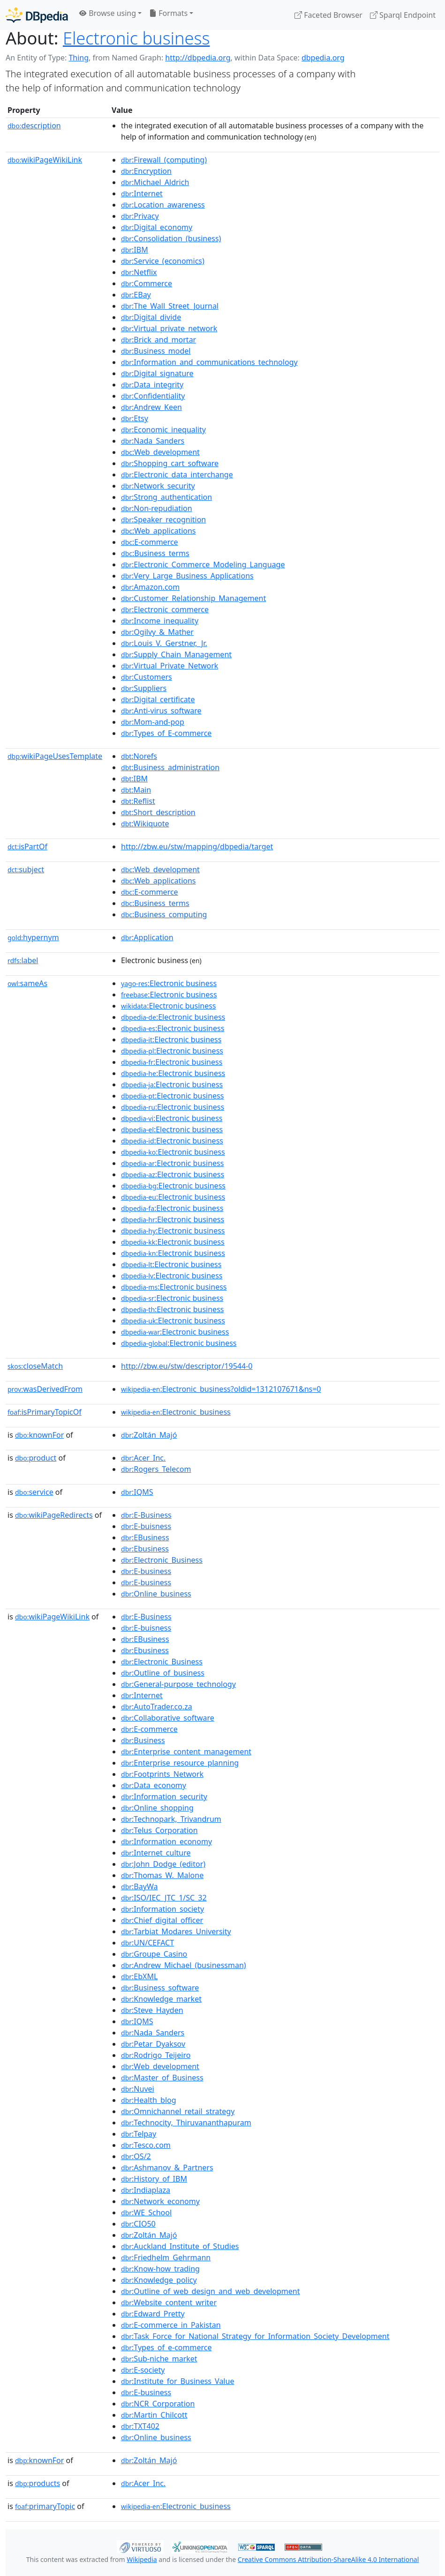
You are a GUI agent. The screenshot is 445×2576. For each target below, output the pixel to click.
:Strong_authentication (166, 497)
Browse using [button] (107, 13)
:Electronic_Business (162, 1560)
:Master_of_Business (162, 2077)
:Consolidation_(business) (171, 238)
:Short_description (158, 812)
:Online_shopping (157, 1808)
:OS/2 (136, 2156)
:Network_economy (160, 2201)
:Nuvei (137, 2089)
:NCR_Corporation (158, 2403)
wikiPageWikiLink (45, 160)
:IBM (134, 250)
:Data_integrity (152, 384)
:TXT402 (140, 2426)
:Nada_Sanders (152, 441)
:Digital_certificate (158, 699)
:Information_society (162, 1909)
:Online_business (156, 1594)
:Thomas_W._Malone (162, 1875)
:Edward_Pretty (153, 2314)
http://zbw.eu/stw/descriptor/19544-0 (186, 1366)
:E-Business (146, 1515)
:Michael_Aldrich (155, 182)
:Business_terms (155, 553)
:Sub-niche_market (159, 2358)
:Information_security (164, 1796)
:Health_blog (148, 2100)
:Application (147, 937)
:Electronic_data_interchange (177, 474)
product (35, 1458)
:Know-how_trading (160, 2269)
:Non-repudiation (156, 508)
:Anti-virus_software (161, 710)
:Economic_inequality (163, 429)
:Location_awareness (163, 205)
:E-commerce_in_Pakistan (171, 2325)
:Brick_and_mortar (158, 339)
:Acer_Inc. (143, 1458)
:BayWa (139, 1886)
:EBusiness (145, 1537)
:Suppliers (143, 688)
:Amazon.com (150, 587)
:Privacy (140, 216)
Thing (78, 57)
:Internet (142, 193)
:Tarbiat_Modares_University (176, 1931)
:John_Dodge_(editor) (163, 1864)
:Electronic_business (176, 1412)
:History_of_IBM (154, 2179)
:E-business (146, 1571)
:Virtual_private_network (169, 328)
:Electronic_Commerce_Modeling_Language (203, 564)
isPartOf (27, 846)
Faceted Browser (328, 15)
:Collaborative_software (167, 1718)
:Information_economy (166, 1841)
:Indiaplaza (145, 2190)
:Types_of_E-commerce (166, 733)
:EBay (136, 295)
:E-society (143, 2370)
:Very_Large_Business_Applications (187, 576)
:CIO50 (138, 2224)
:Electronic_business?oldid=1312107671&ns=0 (221, 1389)
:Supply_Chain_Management (176, 654)
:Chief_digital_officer (162, 1920)
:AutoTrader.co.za (156, 1706)
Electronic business (136, 38)
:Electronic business (169, 983)
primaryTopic (45, 2506)
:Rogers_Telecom (156, 1469)
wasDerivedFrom (45, 1389)
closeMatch (35, 1366)
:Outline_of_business (162, 1673)
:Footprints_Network (162, 1774)
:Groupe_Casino (154, 1954)
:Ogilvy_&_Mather (157, 632)
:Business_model (155, 351)
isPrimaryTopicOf (45, 1412)
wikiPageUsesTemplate (55, 756)
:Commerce (146, 283)
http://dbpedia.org (197, 57)
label (23, 960)
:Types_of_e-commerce (166, 2347)
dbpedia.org (323, 57)
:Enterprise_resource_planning (180, 1763)
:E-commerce (149, 542)
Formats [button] (168, 13)
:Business (143, 1740)
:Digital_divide (151, 317)
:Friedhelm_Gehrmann (166, 2257)
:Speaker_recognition (163, 519)
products (37, 2483)
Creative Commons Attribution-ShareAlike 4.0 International (328, 2559)
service (34, 1492)
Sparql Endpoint (403, 15)
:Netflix (139, 272)
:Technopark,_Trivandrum (171, 1819)
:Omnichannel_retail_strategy (177, 2111)
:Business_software (160, 1987)
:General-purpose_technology (178, 1684)
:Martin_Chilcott (154, 2415)
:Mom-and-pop (152, 722)
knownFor (39, 1435)
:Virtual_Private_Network (169, 666)
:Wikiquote (145, 823)
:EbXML (139, 1976)
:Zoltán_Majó (149, 1435)
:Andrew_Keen (151, 407)
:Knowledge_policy (159, 2280)
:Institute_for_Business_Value (177, 2381)
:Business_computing (164, 914)
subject (26, 869)
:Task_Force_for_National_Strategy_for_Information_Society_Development (255, 2336)
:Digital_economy (156, 227)
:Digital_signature (157, 373)
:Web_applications (158, 531)
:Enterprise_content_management (186, 1751)
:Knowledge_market (161, 1999)
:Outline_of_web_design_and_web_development (210, 2291)
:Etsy (134, 418)
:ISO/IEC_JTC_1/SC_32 (164, 1898)
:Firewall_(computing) (164, 160)
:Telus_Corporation (159, 1830)
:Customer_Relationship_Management (193, 598)
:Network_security (158, 486)
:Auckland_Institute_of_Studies (180, 2246)
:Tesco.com (146, 2145)
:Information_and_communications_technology (209, 362)
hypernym (33, 937)
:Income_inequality (159, 621)
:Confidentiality (153, 396)
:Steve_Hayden (152, 2010)
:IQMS (137, 1492)
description (34, 125)
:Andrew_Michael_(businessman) (183, 1965)
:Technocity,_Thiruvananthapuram (186, 2122)
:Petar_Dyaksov (153, 2044)
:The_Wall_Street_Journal (170, 306)
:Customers (146, 677)
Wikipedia (142, 2559)
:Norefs (139, 756)
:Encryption (146, 171)
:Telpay (138, 2134)
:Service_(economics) (162, 261)
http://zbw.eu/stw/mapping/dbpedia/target (197, 846)
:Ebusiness (145, 1549)
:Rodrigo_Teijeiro (155, 2055)
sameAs (27, 983)
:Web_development (160, 452)
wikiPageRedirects (54, 1515)
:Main (136, 790)
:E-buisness (146, 1526)
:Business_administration (170, 767)
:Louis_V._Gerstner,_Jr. (164, 643)
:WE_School (146, 2212)
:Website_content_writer (169, 2302)
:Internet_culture (156, 1853)
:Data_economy (153, 1785)
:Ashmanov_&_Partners (167, 2167)
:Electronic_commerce (165, 609)
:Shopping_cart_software (170, 463)
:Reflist (138, 801)
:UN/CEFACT (147, 1943)
